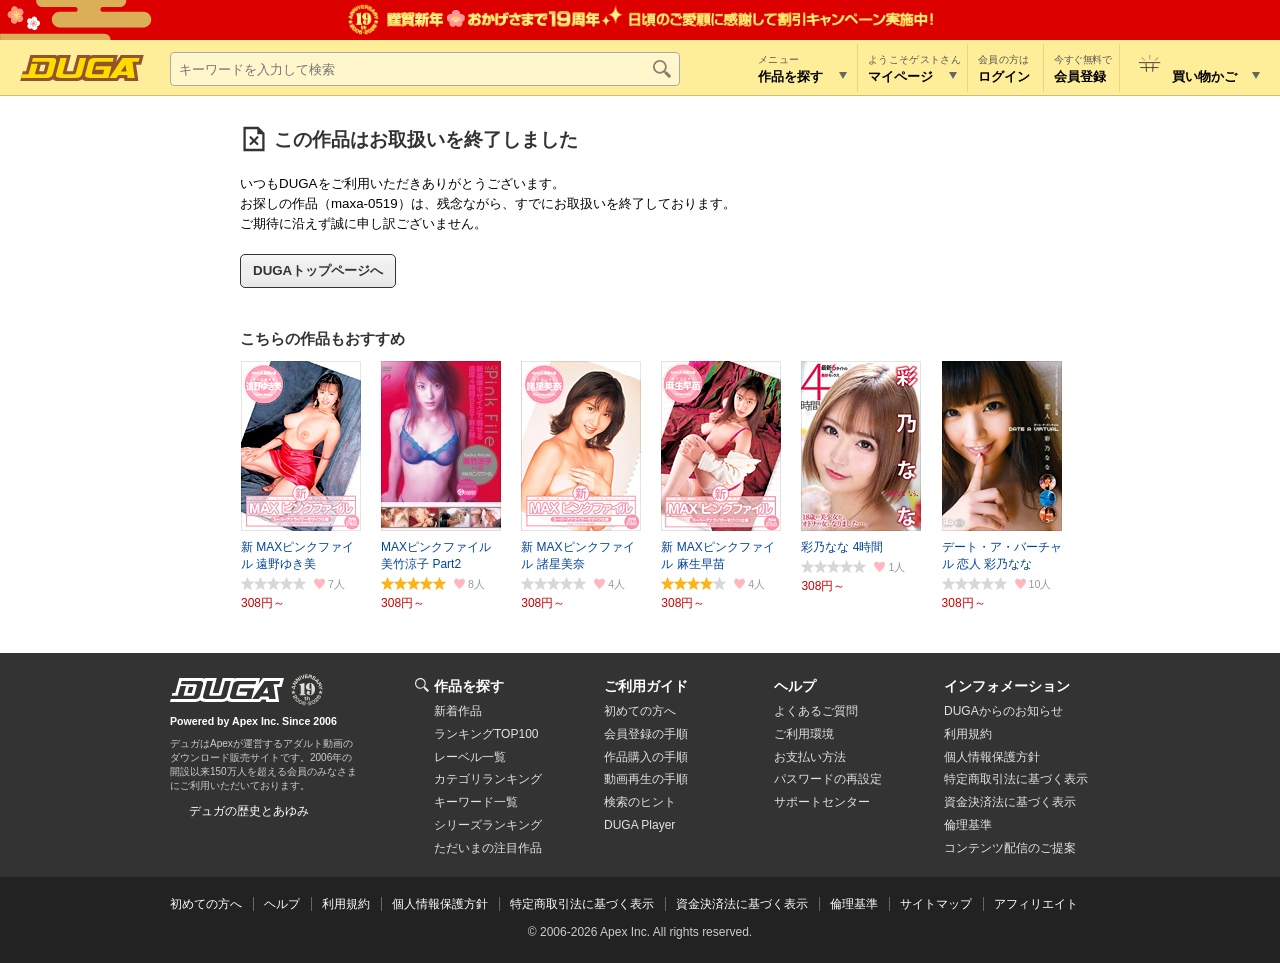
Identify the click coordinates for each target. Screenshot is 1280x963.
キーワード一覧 (476, 802)
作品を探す (469, 686)
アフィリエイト (1036, 904)
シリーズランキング (488, 825)
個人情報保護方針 (992, 757)
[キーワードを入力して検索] (425, 69)
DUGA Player (639, 825)
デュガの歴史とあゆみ (249, 811)
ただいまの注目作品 (488, 848)
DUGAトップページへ (318, 270)
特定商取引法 (1016, 779)
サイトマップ (936, 904)
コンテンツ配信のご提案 (1010, 848)
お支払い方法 (810, 757)
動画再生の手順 (646, 779)
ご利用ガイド (646, 686)
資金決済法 (1010, 802)
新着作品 (458, 711)
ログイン (1004, 76)
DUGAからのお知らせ (1003, 711)
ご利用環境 (804, 734)
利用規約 (968, 734)
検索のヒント (640, 802)
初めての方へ (640, 711)
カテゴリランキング (488, 779)
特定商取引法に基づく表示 (582, 904)
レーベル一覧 (470, 757)
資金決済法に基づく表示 (742, 904)
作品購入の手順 (646, 757)
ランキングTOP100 (486, 734)
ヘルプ (795, 686)
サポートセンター (822, 802)
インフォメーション (1007, 686)
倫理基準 (968, 825)
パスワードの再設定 (828, 779)
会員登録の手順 (646, 734)
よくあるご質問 (816, 711)
